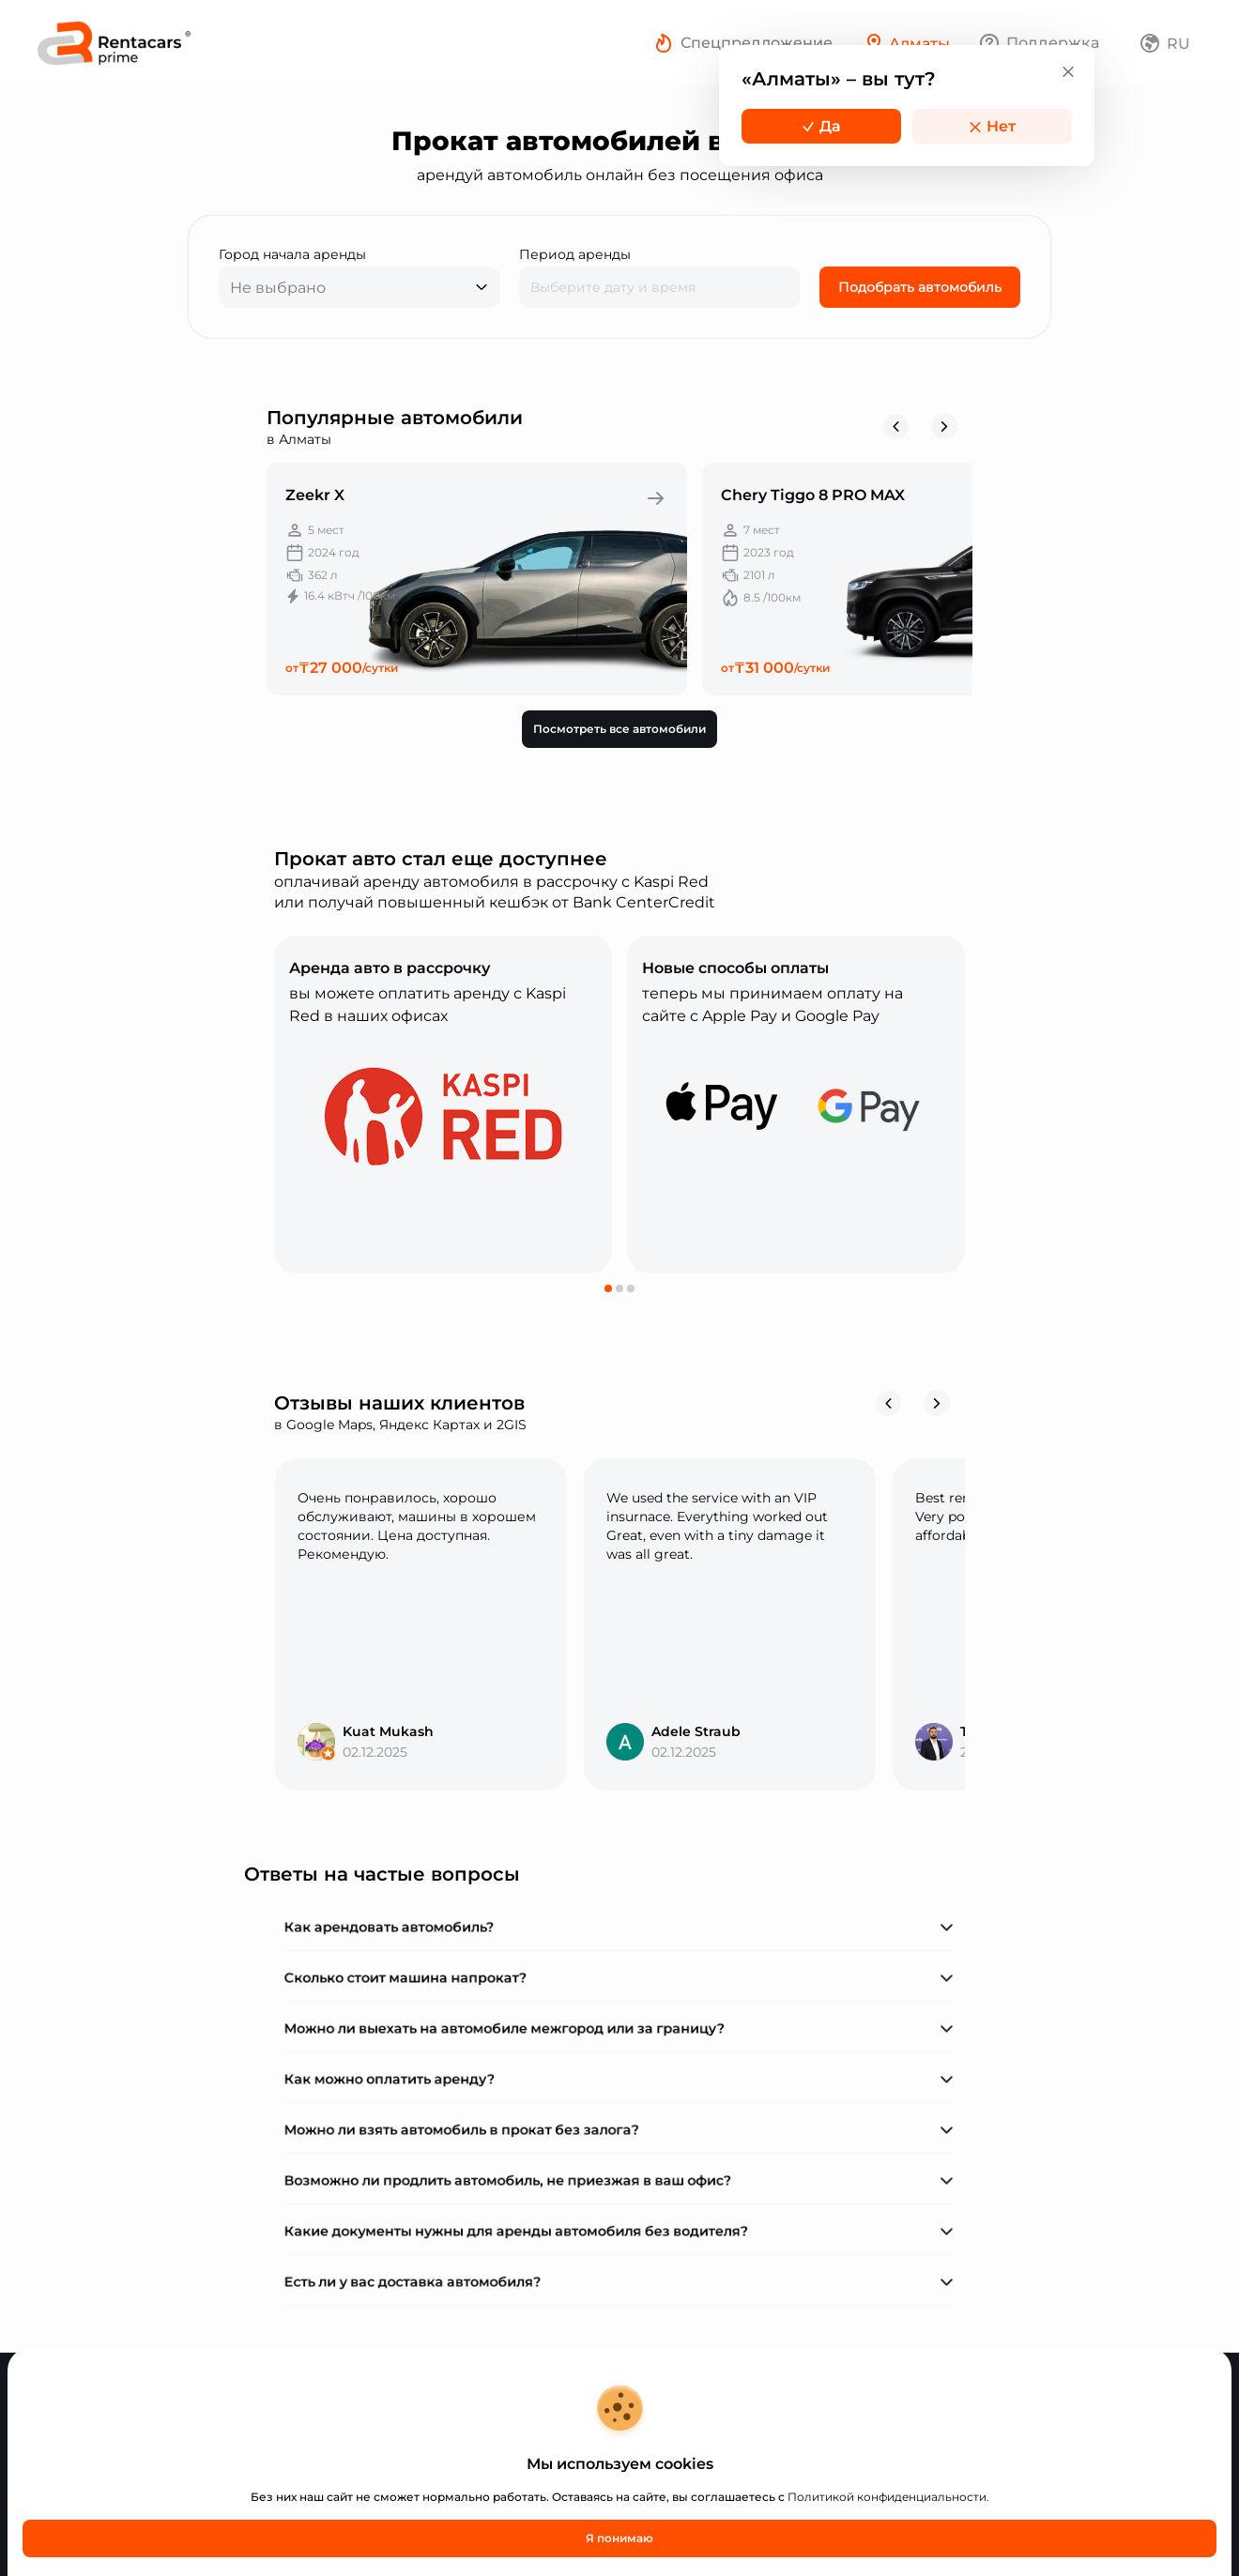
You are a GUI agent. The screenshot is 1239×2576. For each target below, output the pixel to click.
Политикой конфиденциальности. (888, 2497)
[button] (608, 1288)
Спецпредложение (757, 43)
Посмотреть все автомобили (619, 729)
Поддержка (1052, 43)
